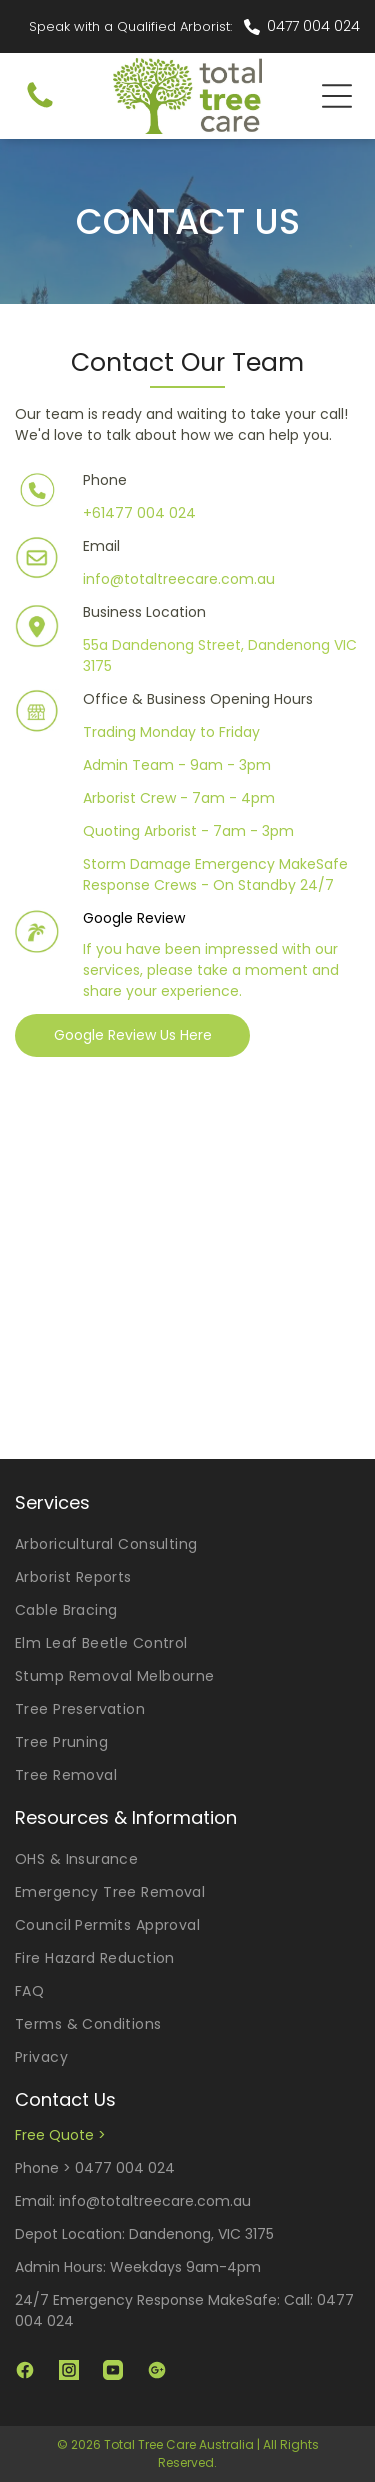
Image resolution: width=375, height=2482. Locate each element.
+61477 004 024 (139, 513)
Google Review (134, 918)
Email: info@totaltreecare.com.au (133, 2201)
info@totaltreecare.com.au (179, 579)
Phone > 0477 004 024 (95, 2168)
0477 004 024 (313, 26)
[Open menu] (337, 96)
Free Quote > (60, 2135)
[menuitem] (187, 1544)
